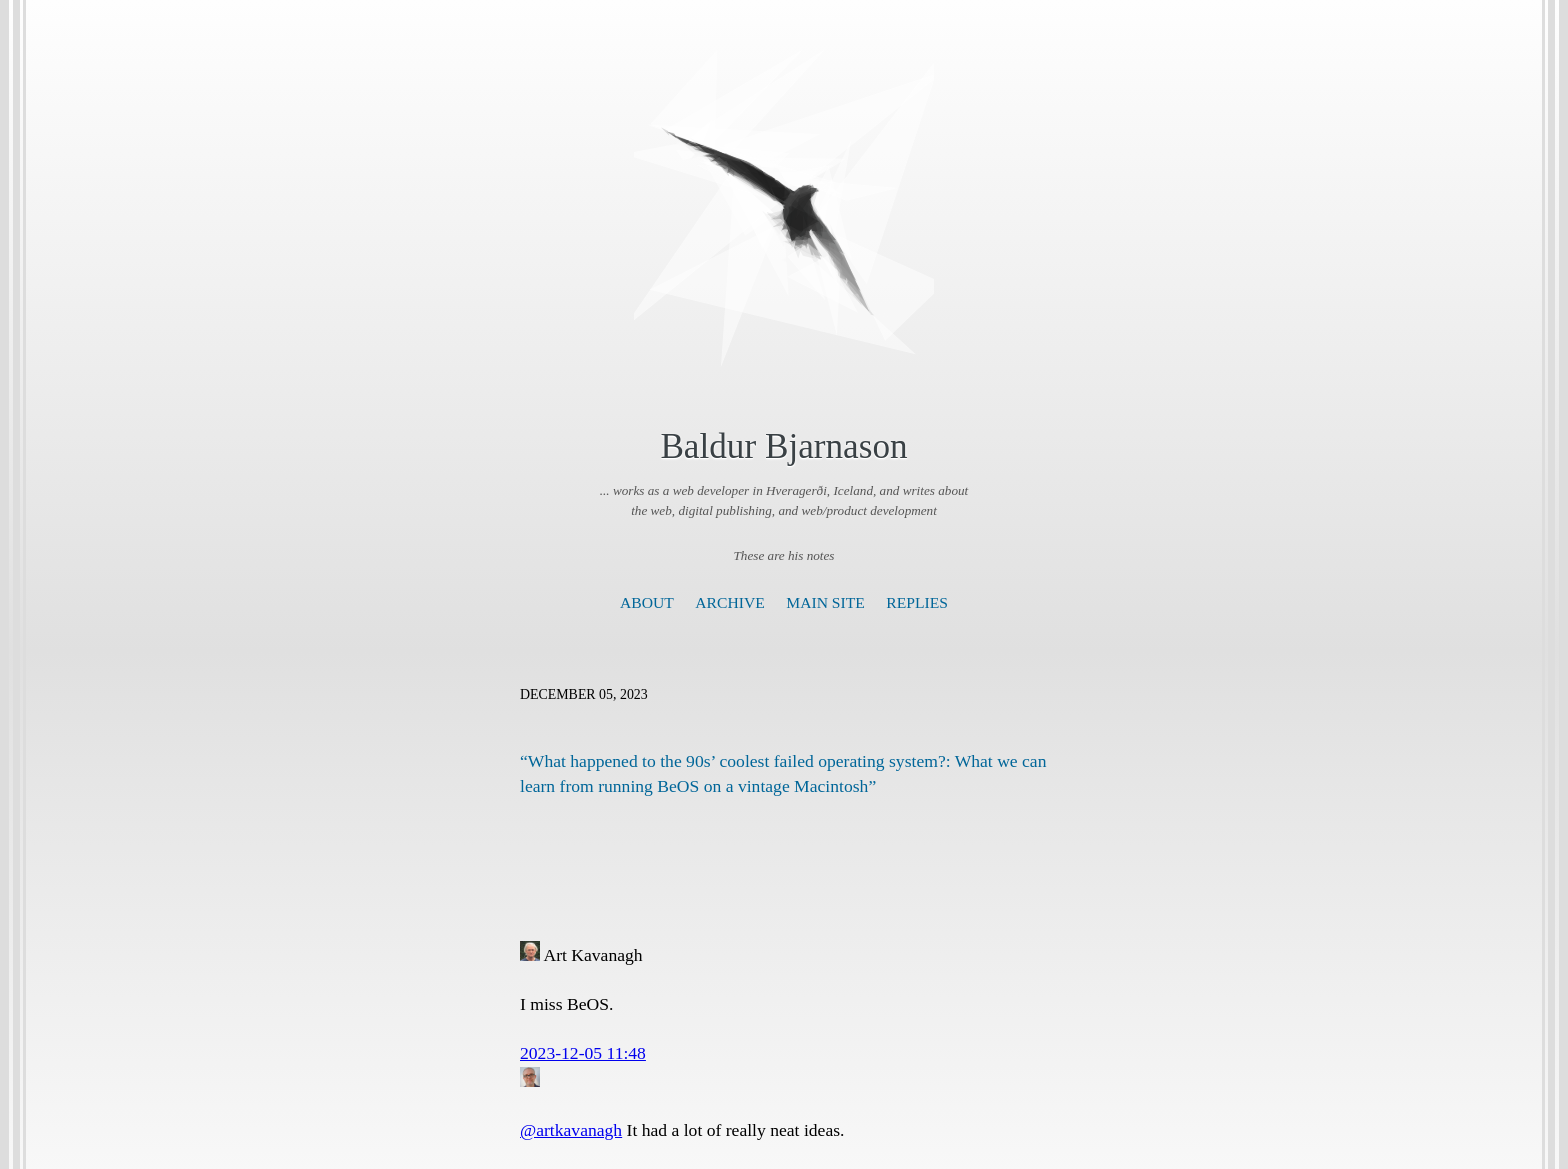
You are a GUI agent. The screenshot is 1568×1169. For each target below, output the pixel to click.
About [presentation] (647, 602)
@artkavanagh (571, 1130)
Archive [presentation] (729, 602)
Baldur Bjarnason (783, 446)
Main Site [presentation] (825, 602)
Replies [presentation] (917, 602)
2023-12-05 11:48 (583, 1053)
